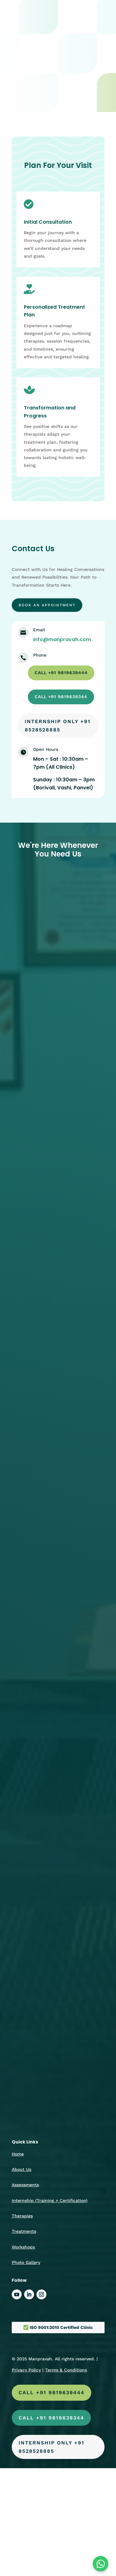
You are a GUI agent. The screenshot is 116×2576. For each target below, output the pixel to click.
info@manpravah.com (62, 639)
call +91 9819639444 (61, 672)
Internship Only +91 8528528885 (58, 725)
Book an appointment (47, 605)
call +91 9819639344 (61, 696)
